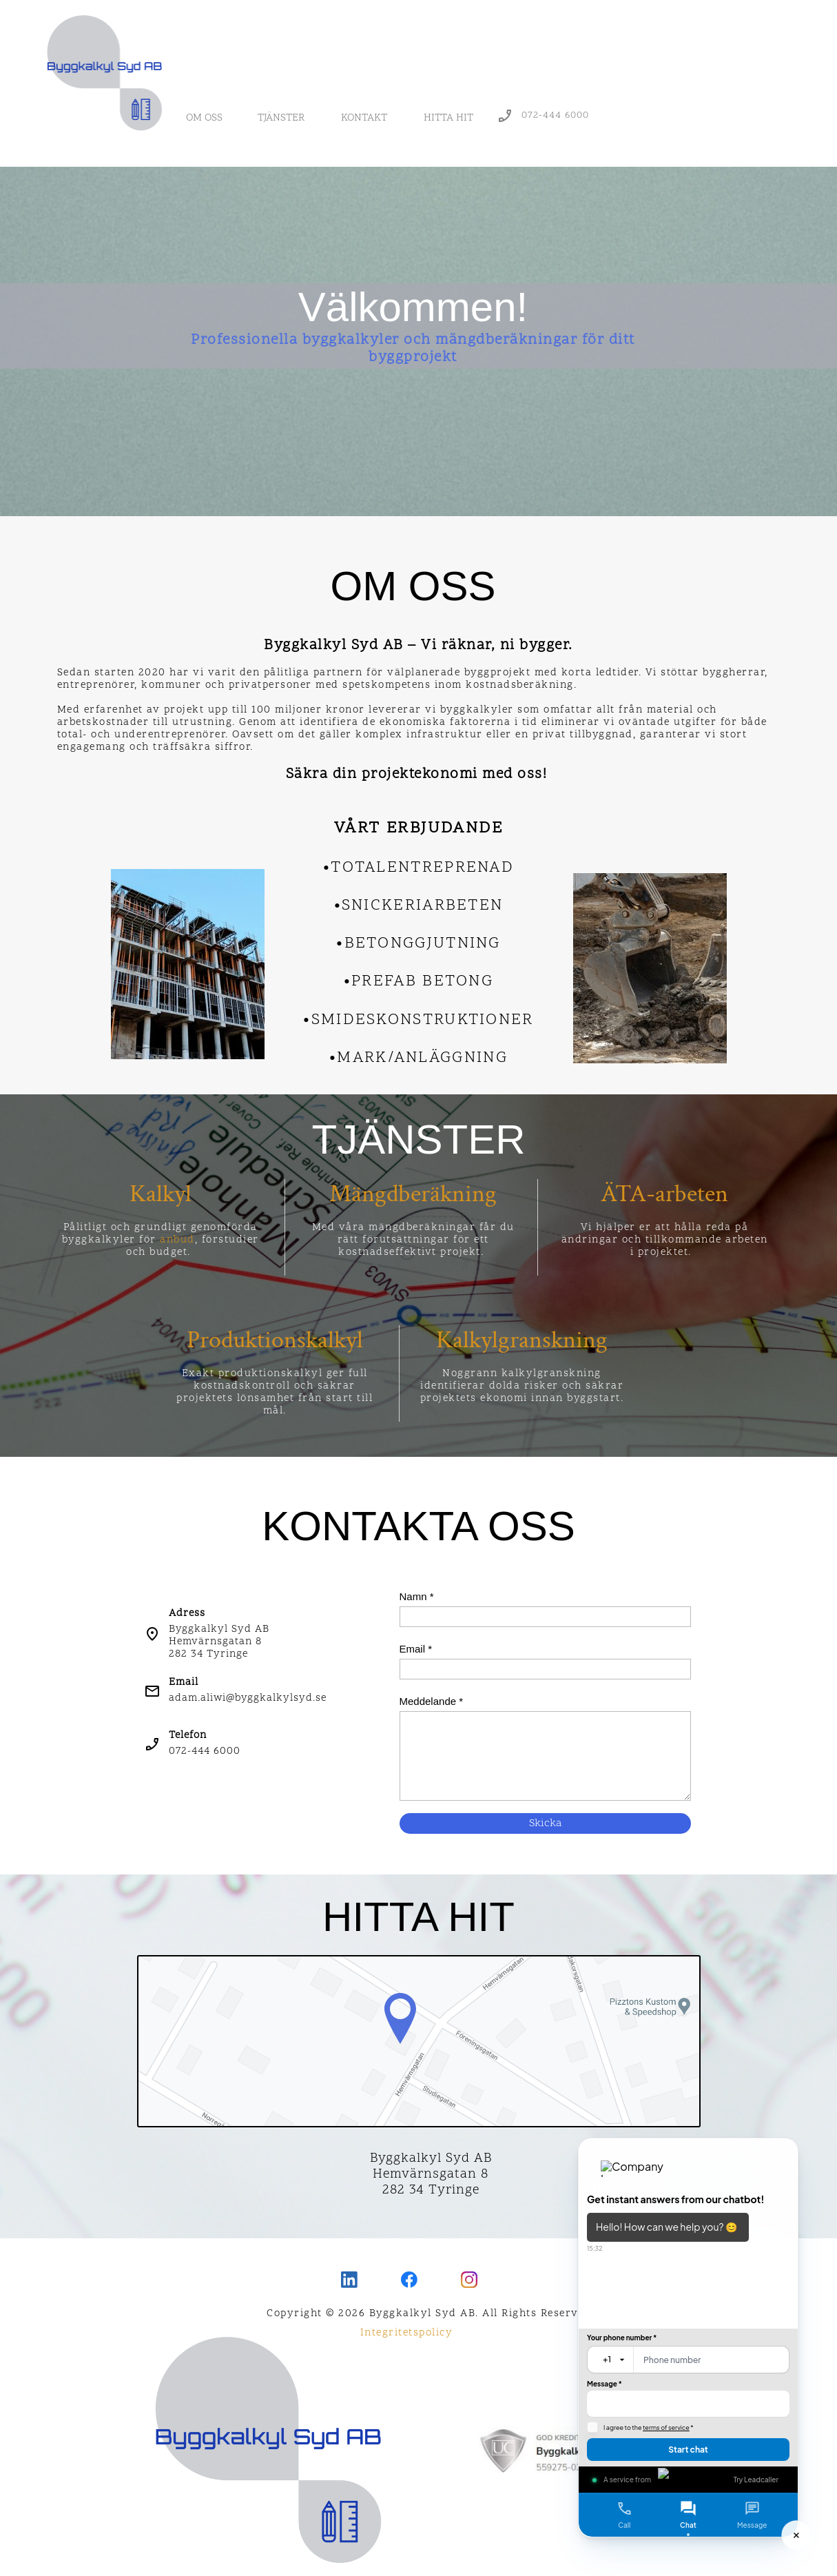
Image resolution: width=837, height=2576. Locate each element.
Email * (416, 1649)
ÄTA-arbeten (664, 1194)
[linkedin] (349, 2279)
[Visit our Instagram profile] (469, 2279)
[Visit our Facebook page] (409, 2279)
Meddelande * (432, 1701)
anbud (177, 1240)
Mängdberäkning (413, 1194)
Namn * (417, 1596)
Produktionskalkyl (275, 1340)
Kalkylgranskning (522, 1340)
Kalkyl (161, 1194)
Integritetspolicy (406, 2333)
